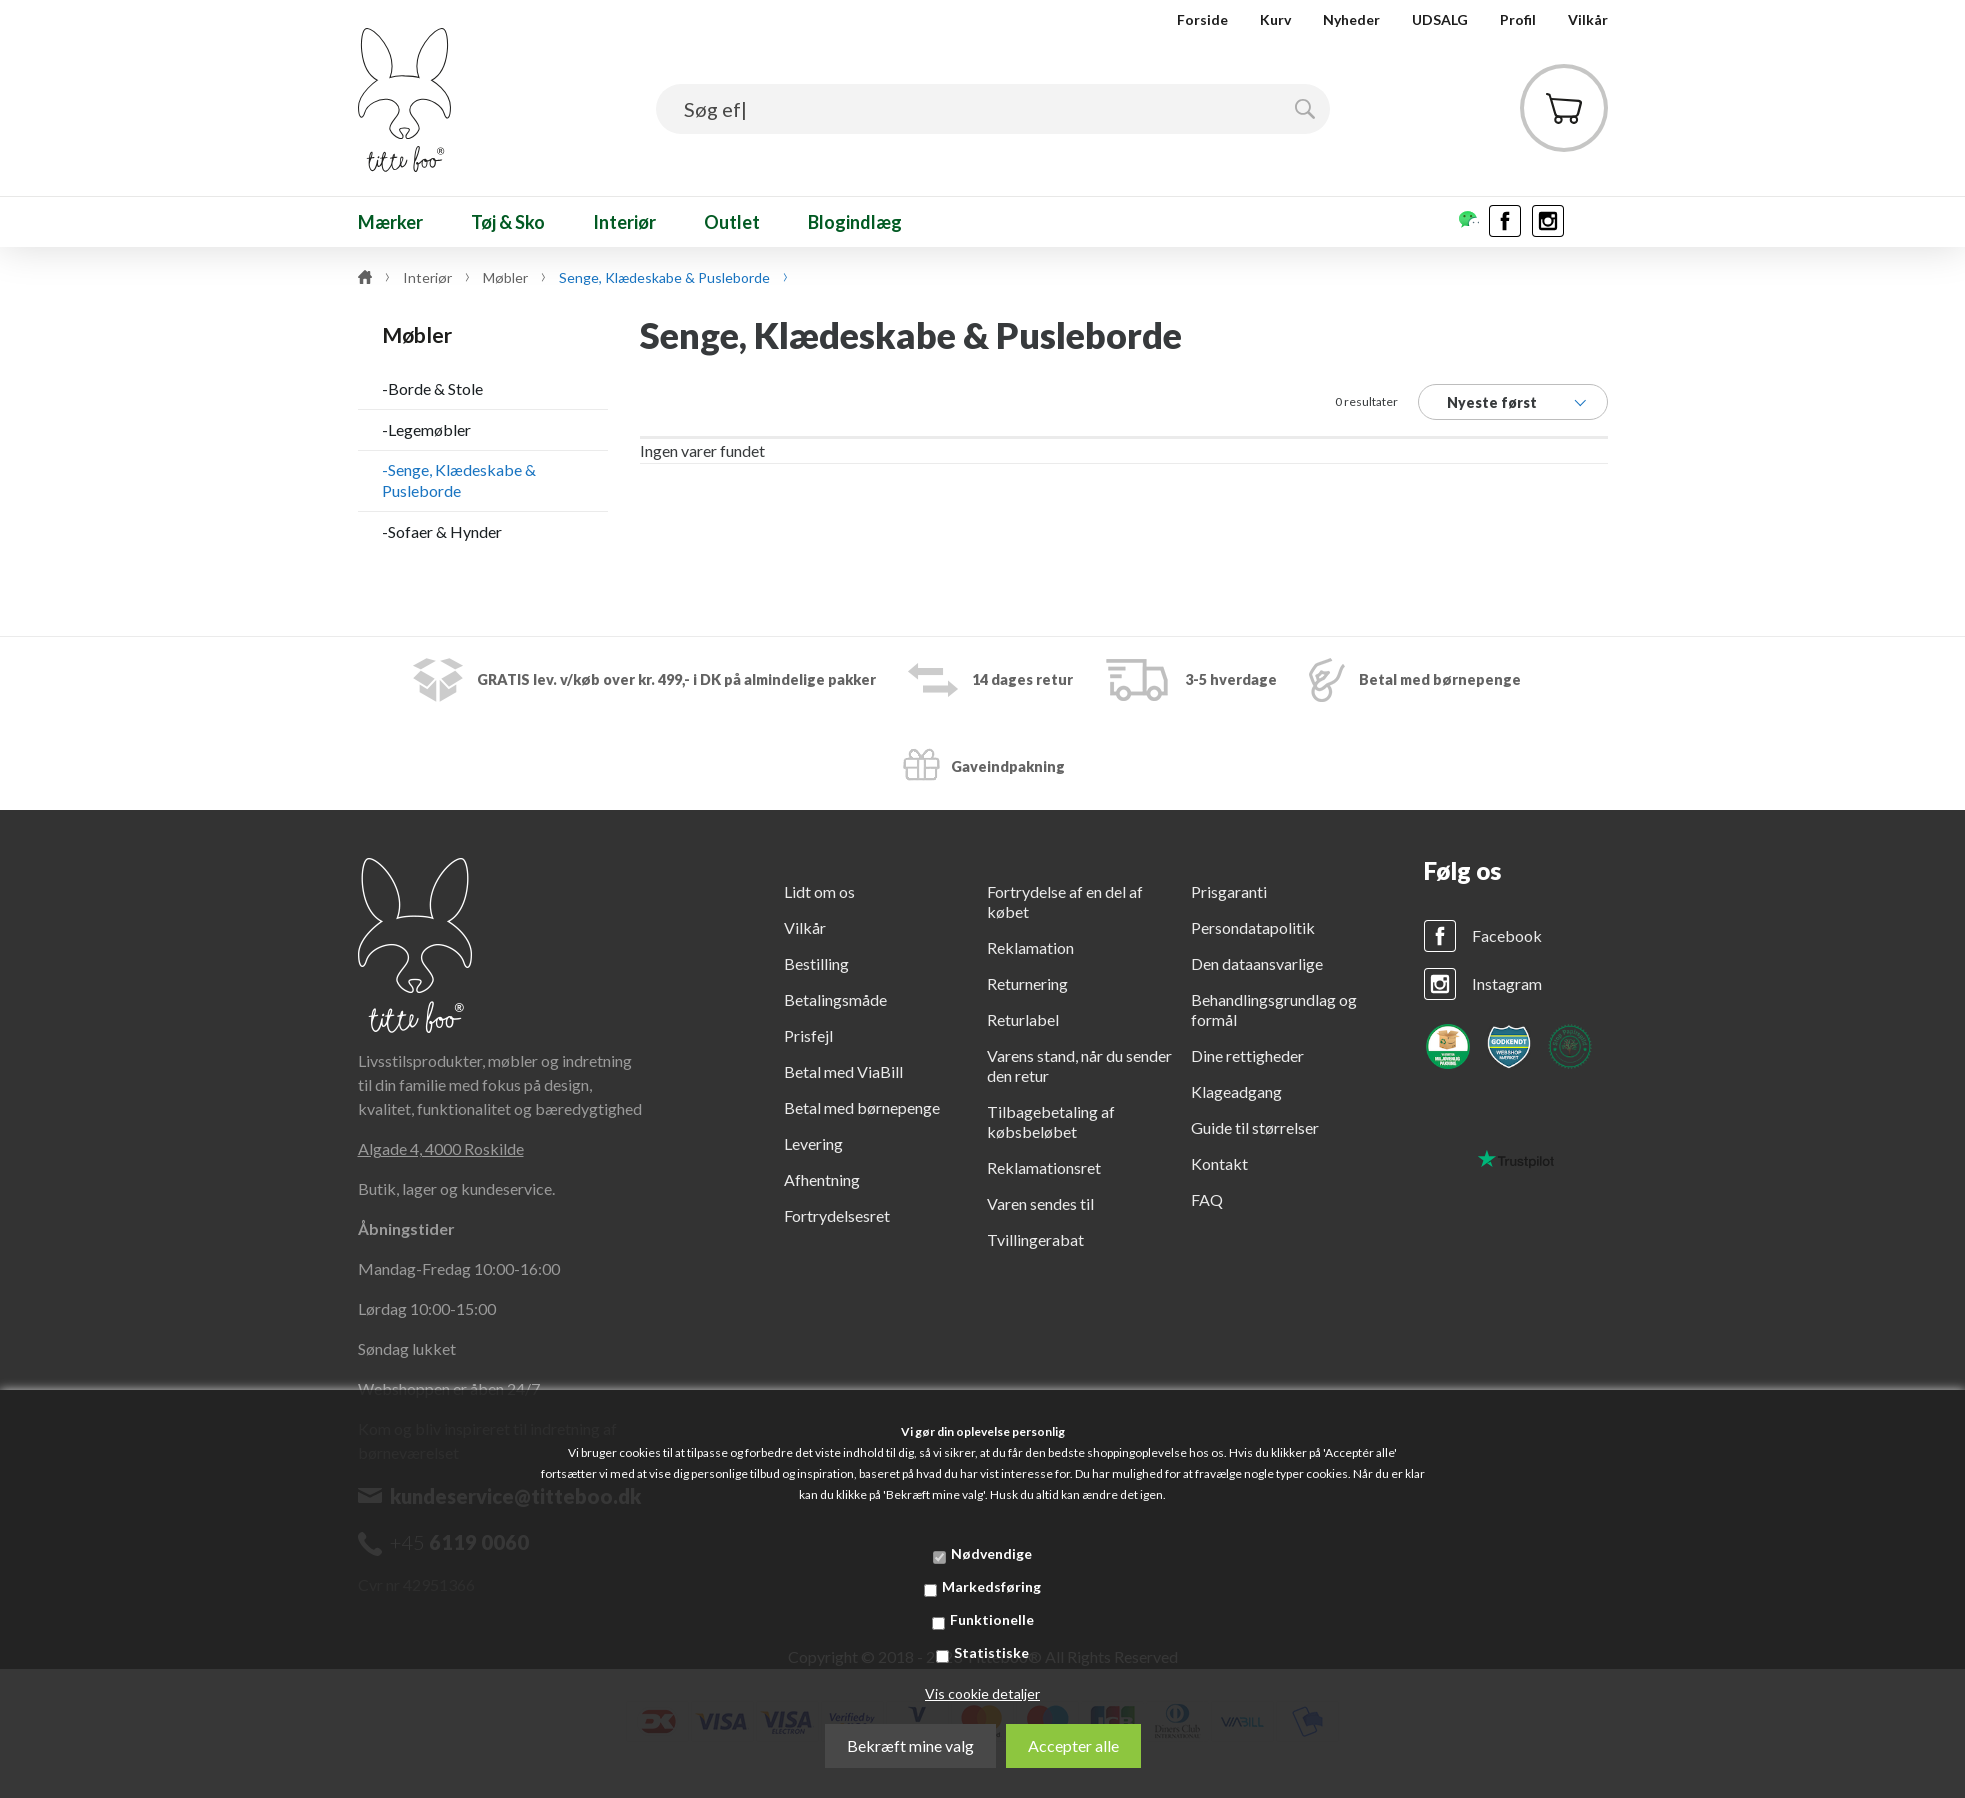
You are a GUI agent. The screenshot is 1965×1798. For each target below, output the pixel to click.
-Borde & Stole (432, 388)
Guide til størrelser (1255, 1127)
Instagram (1507, 983)
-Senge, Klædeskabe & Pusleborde (459, 480)
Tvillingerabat (1035, 1239)
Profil (1518, 19)
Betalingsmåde (835, 999)
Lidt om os (819, 891)
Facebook (1507, 935)
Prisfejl (808, 1035)
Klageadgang (1236, 1091)
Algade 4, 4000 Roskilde (441, 1148)
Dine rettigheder (1247, 1055)
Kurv (1275, 19)
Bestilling (816, 963)
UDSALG (1440, 19)
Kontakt (1219, 1163)
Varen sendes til (1040, 1203)
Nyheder (1351, 19)
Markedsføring (991, 1586)
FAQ (1207, 1199)
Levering (813, 1143)
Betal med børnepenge (862, 1107)
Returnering (1027, 983)
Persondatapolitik (1253, 927)
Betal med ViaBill (843, 1071)
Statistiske (991, 1652)
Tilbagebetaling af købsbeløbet (1051, 1121)
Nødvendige (991, 1553)
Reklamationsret (1044, 1167)
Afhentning (822, 1179)
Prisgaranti (1229, 891)
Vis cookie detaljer (982, 1693)
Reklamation (1030, 947)
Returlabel (1023, 1019)
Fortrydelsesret (837, 1215)
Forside (1202, 19)
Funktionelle (992, 1619)
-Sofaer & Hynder (442, 531)
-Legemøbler (426, 429)
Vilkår (1588, 19)
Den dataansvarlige (1257, 963)
